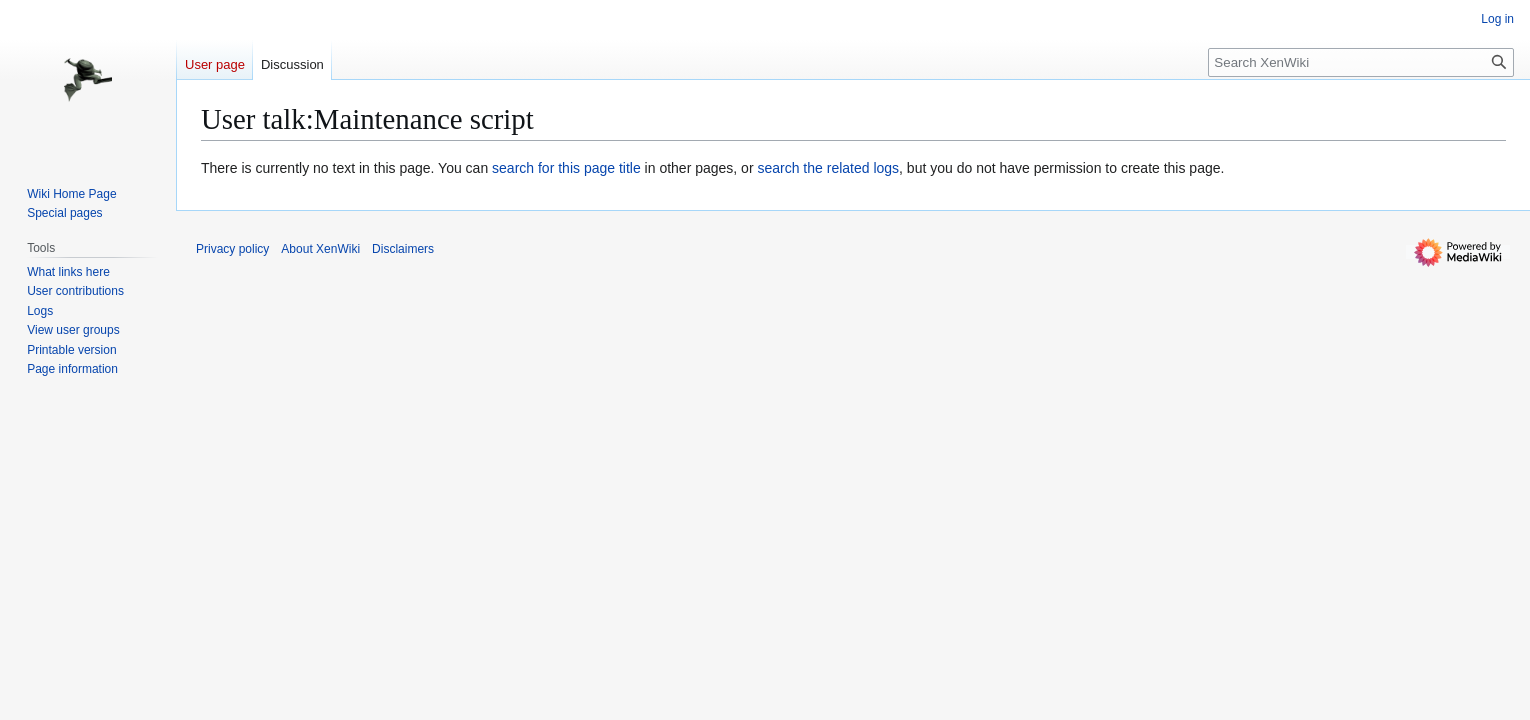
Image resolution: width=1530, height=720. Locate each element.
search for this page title (566, 168)
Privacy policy (232, 249)
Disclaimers (403, 249)
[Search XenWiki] (1361, 62)
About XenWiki (320, 249)
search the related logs (828, 168)
